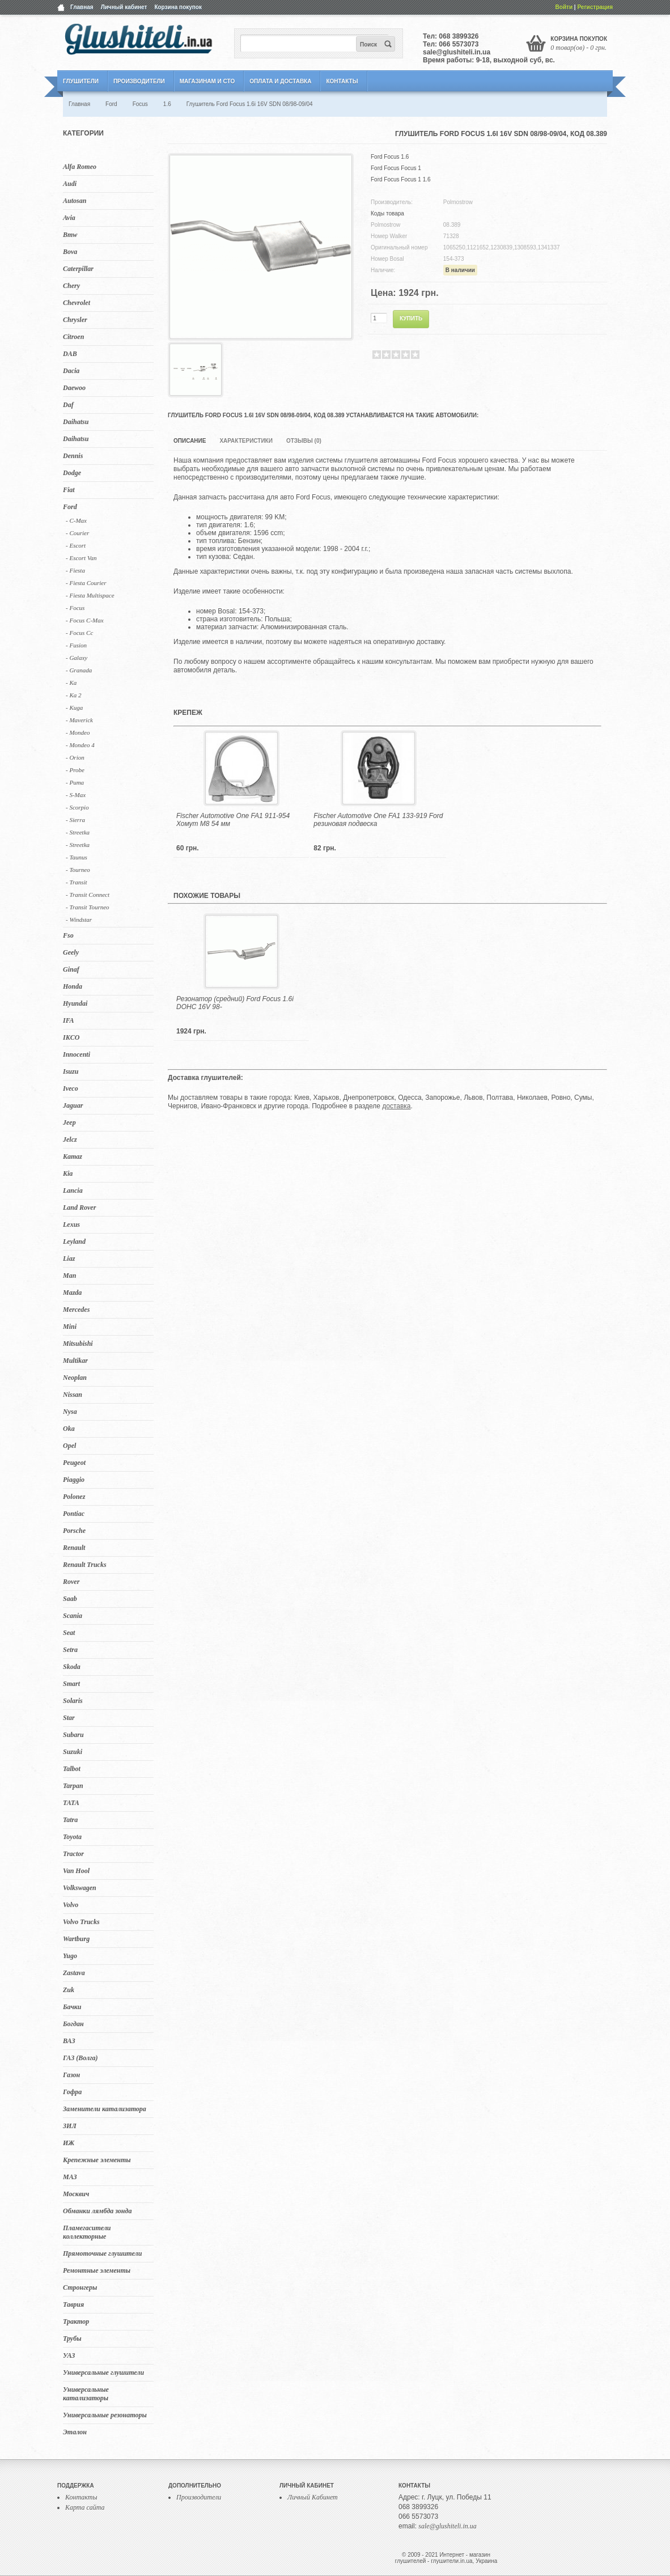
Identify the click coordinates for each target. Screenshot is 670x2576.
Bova (70, 252)
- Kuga (74, 707)
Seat (69, 1633)
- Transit (76, 882)
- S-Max (76, 794)
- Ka (71, 682)
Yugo (70, 1956)
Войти (564, 7)
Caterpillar (78, 269)
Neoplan (75, 1378)
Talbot (71, 1769)
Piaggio (73, 1480)
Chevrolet (76, 303)
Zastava (74, 1973)
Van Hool (76, 1871)
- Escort (76, 545)
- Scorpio (77, 807)
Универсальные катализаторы (86, 2394)
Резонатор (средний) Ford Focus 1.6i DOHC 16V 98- (235, 1003)
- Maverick (79, 720)
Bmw (70, 235)
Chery (71, 286)
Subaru (73, 1735)
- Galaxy (76, 657)
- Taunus (76, 857)
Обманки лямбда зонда (97, 2211)
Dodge (72, 473)
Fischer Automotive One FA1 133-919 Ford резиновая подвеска (378, 820)
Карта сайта (84, 2507)
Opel (69, 1446)
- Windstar (79, 919)
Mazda (72, 1293)
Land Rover (79, 1207)
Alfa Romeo (79, 167)
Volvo (70, 1905)
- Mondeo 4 (80, 745)
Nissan (72, 1395)
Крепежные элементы (97, 2160)
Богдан (73, 2024)
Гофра (72, 2092)
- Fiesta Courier (86, 582)
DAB (70, 354)
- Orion (75, 757)
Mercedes (76, 1310)
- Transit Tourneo (87, 907)
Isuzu (70, 1071)
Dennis (73, 456)
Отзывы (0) (303, 441)
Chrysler (75, 320)
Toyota (72, 1837)
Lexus (71, 1224)
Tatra (70, 1820)
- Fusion (76, 645)
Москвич (76, 2194)
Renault (74, 1548)
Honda (72, 986)
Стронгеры (80, 2287)
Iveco (70, 1088)
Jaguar (73, 1105)
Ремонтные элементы (96, 2270)
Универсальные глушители (103, 2372)
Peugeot (74, 1463)
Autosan (74, 201)
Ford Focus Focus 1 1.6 (401, 179)
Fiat (69, 490)
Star (69, 1718)
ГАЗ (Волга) (80, 2058)
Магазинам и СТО (207, 81)
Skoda (71, 1667)
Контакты (342, 81)
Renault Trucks (85, 1565)
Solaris (73, 1701)
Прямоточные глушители (102, 2253)
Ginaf (71, 969)
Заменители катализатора (104, 2109)
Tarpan (73, 1786)
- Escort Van (81, 557)
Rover (71, 1582)
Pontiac (73, 1514)
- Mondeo (78, 732)
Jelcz (70, 1139)
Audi (70, 184)
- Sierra (75, 819)
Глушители (81, 81)
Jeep (69, 1122)
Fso (68, 935)
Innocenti (76, 1054)
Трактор (76, 2321)
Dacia (71, 371)
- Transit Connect (87, 894)
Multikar (75, 1361)
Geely (71, 952)
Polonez (74, 1497)
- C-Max (76, 520)
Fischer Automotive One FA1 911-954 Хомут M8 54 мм (233, 820)
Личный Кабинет (312, 2497)
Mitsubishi (78, 1344)
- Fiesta (75, 570)
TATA (71, 1803)
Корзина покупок (178, 7)
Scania (72, 1616)
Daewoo (74, 388)
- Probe (75, 769)
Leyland (74, 1241)
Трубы (72, 2338)
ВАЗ (69, 2041)
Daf (68, 405)
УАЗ (69, 2355)
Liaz (69, 1258)
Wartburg (76, 1939)
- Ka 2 (74, 695)
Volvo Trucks (81, 1922)
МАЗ (70, 2177)
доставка (396, 1106)
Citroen (73, 337)
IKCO (71, 1037)
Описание (189, 441)
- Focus (75, 607)
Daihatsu (75, 422)
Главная (82, 7)
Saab (70, 1599)
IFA (68, 1020)
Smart (71, 1684)
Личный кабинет (124, 7)
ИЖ (68, 2143)
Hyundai (75, 1003)
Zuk (68, 1990)
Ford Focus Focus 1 (396, 168)
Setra (70, 1650)
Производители (139, 81)
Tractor (73, 1854)
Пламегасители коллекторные (87, 2232)
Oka (69, 1429)
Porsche (74, 1531)
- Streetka (78, 832)
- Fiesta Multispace (90, 595)
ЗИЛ (70, 2126)
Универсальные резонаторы (105, 2415)
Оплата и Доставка (280, 81)
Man (69, 1275)
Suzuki (72, 1752)
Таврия (73, 2304)
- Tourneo (78, 869)
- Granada (79, 670)
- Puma (75, 782)
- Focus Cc (79, 632)
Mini (70, 1327)
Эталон (75, 2432)
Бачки (72, 2007)
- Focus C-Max (85, 620)
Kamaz (72, 1156)
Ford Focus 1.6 (390, 157)
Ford (70, 507)
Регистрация (595, 7)
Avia (69, 218)
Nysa (70, 1412)
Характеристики (245, 441)
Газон (71, 2075)
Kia (68, 1173)
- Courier (77, 532)
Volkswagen (79, 1888)
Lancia (73, 1190)
